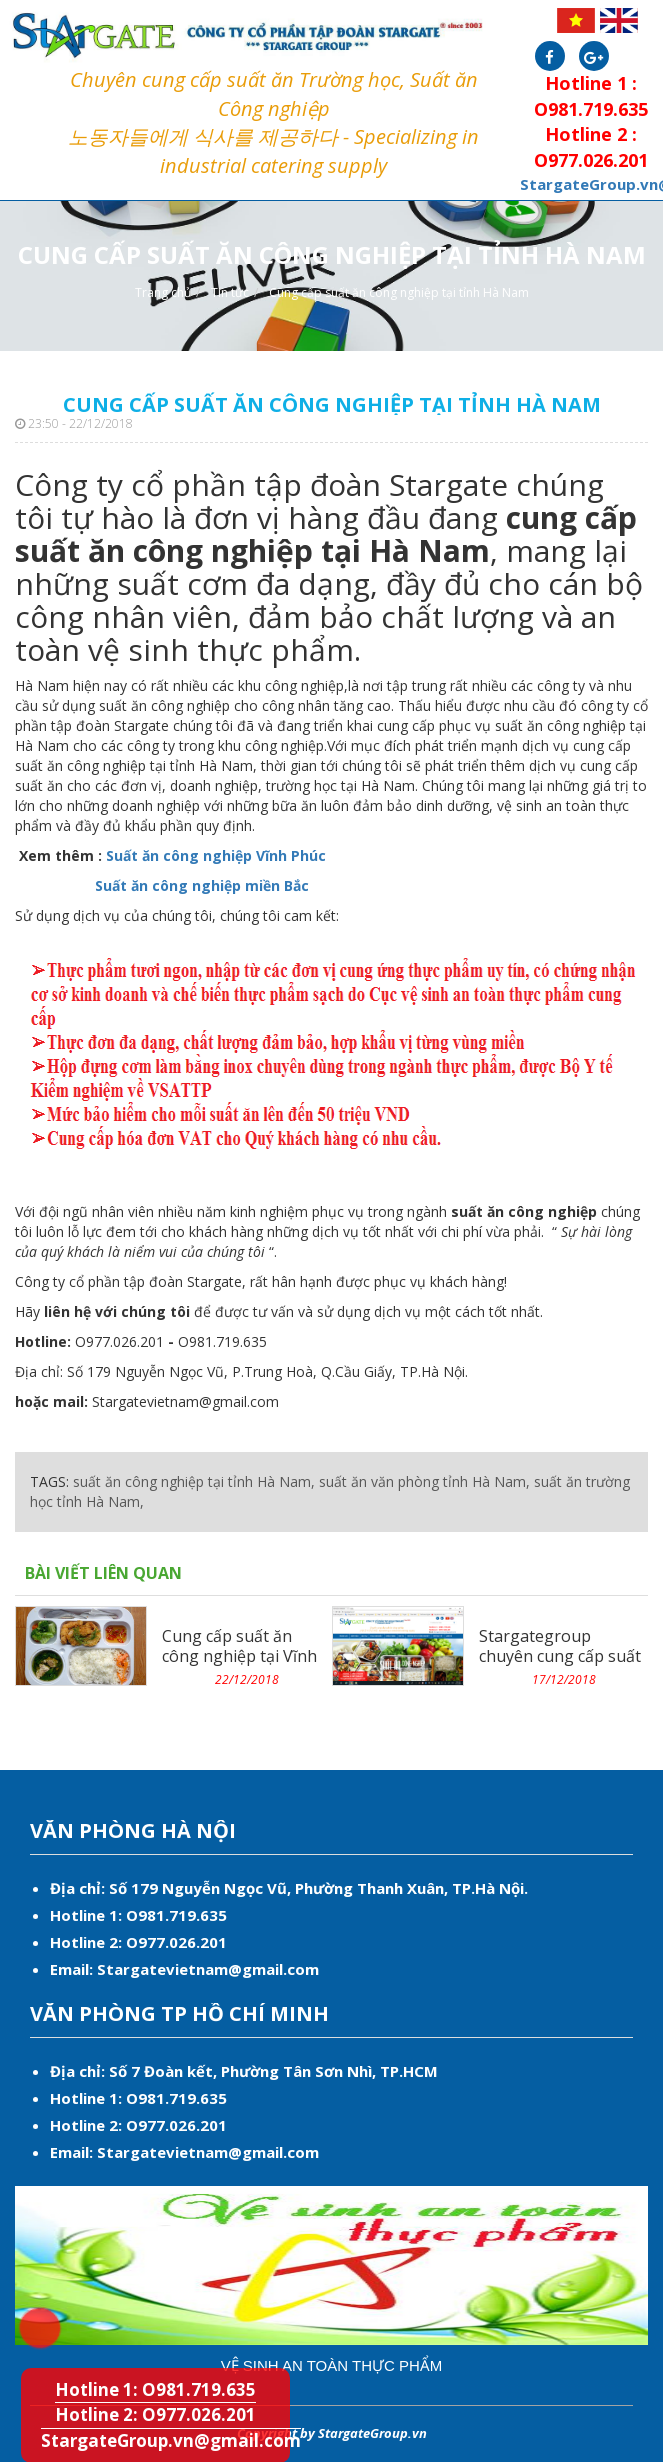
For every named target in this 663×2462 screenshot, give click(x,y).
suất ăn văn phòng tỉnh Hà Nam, (424, 1481)
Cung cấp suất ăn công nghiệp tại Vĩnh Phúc (239, 1656)
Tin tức (230, 292)
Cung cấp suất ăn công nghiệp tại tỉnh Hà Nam (399, 292)
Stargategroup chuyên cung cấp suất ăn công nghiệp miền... (562, 1656)
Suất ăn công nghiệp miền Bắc (200, 885)
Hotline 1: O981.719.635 (27, 2315)
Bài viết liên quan (103, 1573)
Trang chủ (163, 292)
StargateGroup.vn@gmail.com (171, 2440)
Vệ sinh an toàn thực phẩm (332, 2365)
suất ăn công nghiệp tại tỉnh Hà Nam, (194, 1481)
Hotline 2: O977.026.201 (155, 2414)
